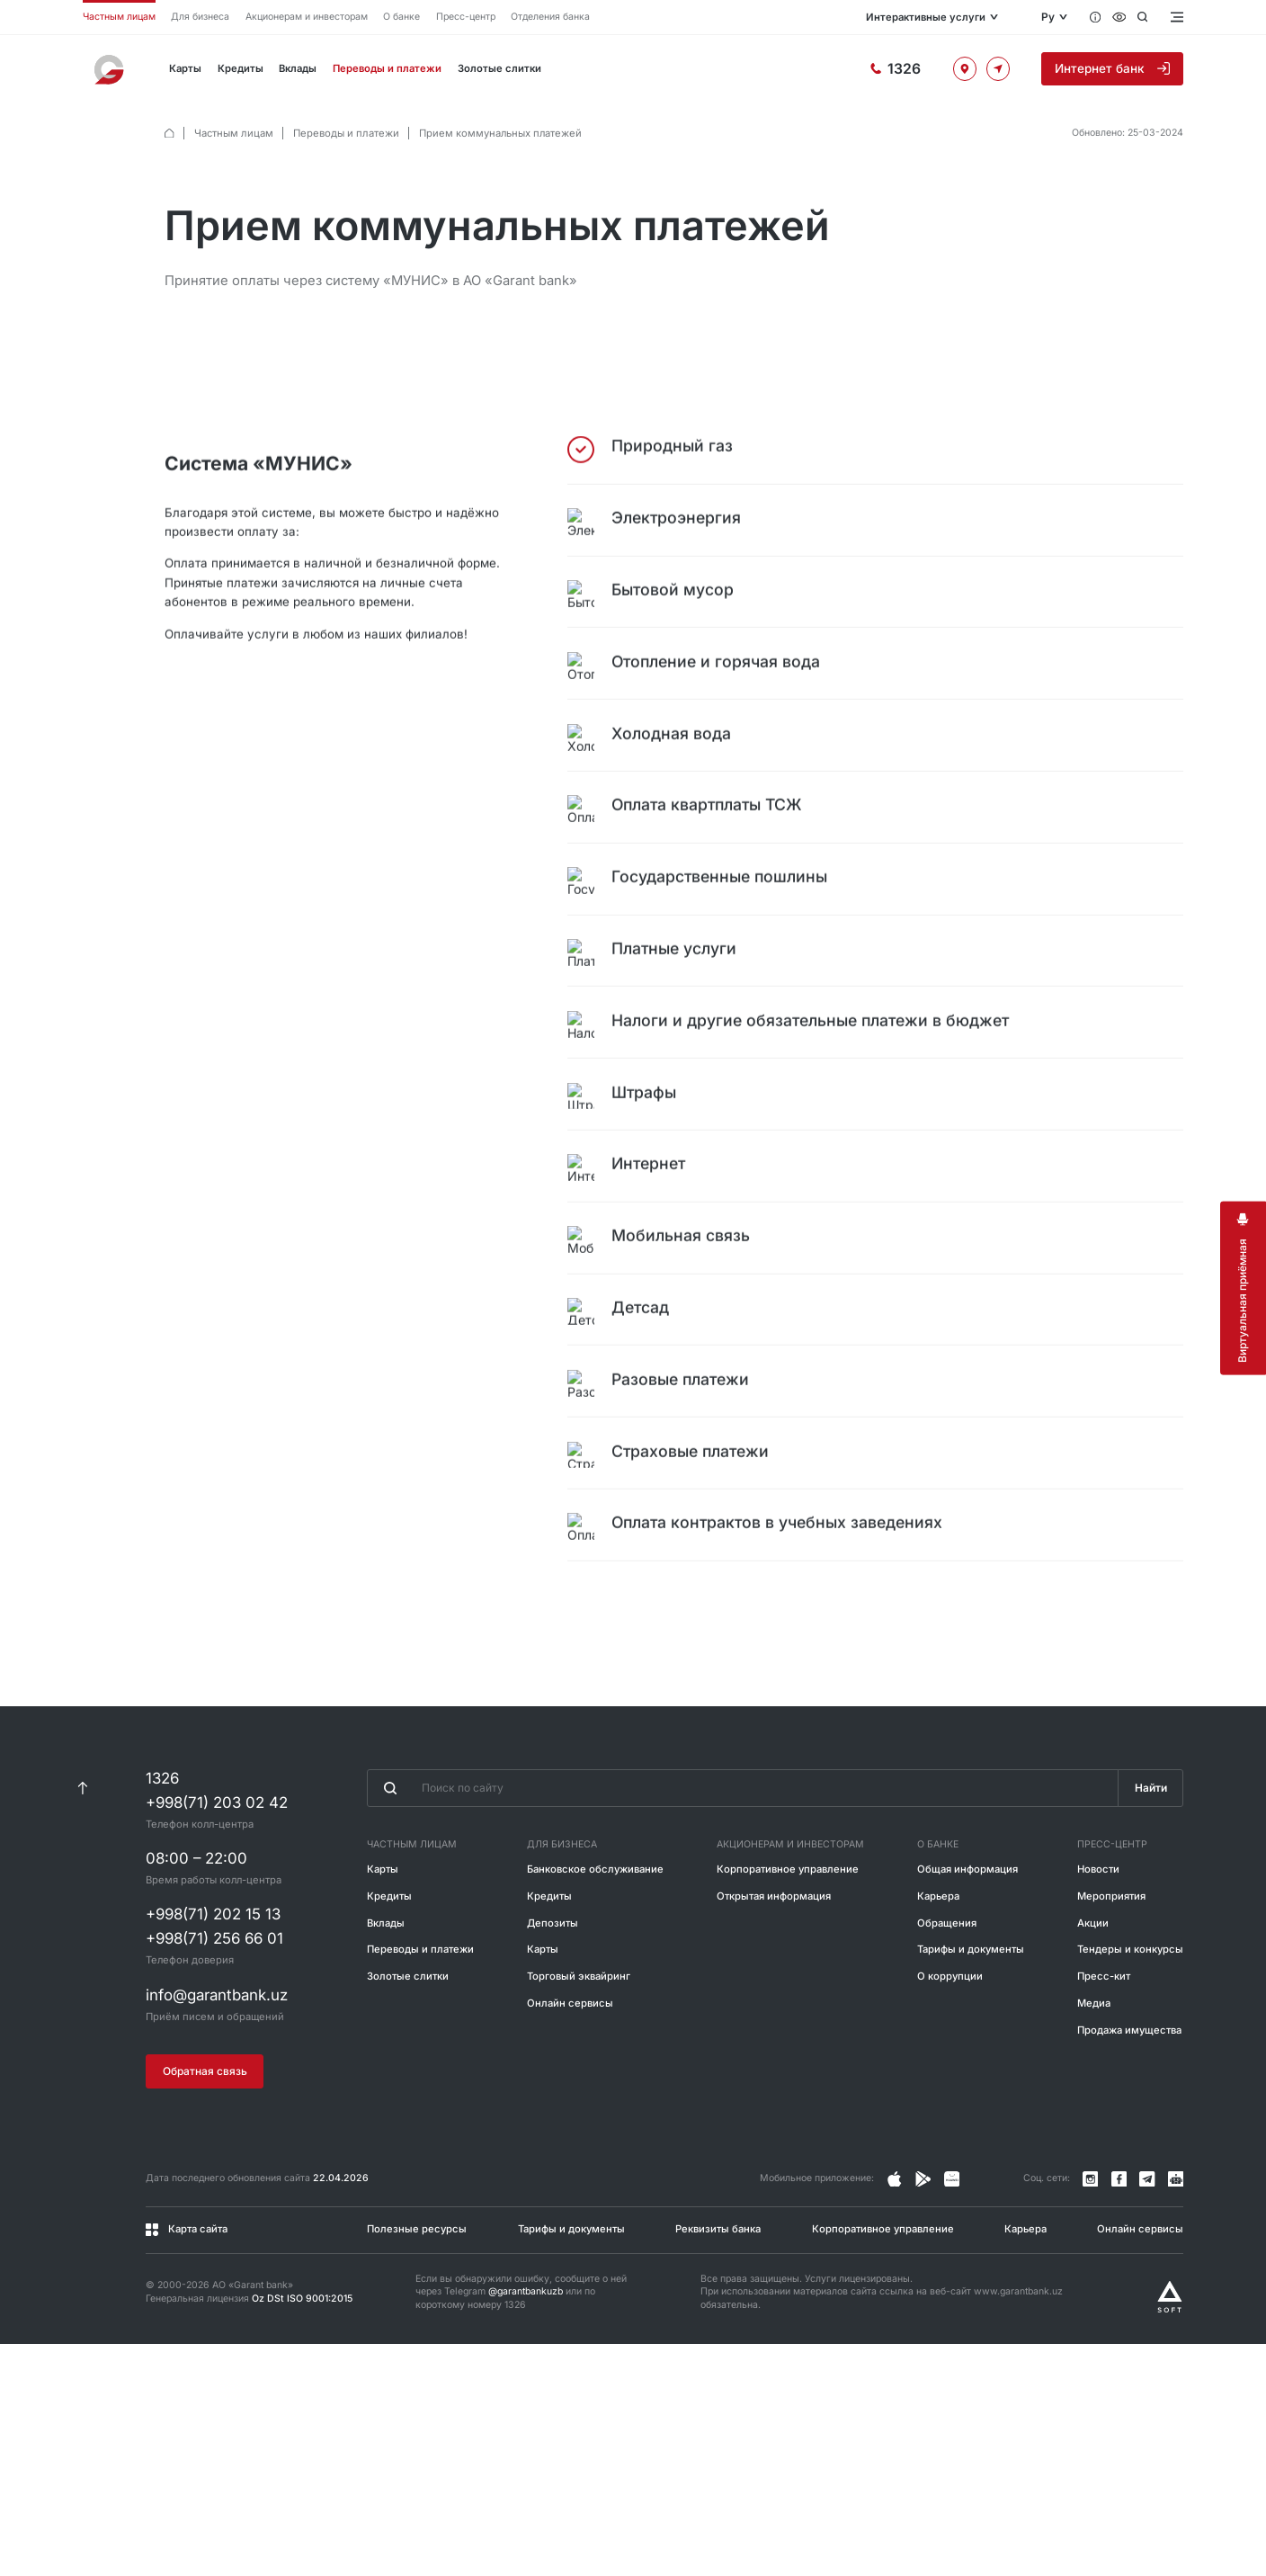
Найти (1150, 1849)
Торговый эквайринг (578, 2037)
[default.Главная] (169, 134)
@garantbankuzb (525, 2351)
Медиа (1093, 2064)
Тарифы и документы (970, 2010)
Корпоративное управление (788, 1930)
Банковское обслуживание (595, 1930)
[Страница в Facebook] (923, 2240)
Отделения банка (550, 16)
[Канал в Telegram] (1147, 2240)
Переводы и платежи (394, 68)
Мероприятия (1111, 1957)
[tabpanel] (674, 1028)
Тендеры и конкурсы (1130, 2010)
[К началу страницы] (82, 1848)
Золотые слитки (509, 68)
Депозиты (552, 1983)
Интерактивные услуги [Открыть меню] (863, 16)
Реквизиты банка (718, 2289)
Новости (1098, 1930)
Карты (185, 68)
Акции (1093, 1983)
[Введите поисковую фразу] (742, 1848)
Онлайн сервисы (570, 2064)
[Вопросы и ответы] (1096, 17)
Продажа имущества (1129, 2091)
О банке (401, 16)
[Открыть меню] (1176, 17)
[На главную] (110, 69)
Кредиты (241, 68)
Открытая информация (774, 1957)
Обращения (946, 1983)
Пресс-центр (465, 16)
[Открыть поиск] (1142, 17)
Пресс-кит (1103, 2037)
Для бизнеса (200, 16)
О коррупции (950, 2037)
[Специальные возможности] (1119, 17)
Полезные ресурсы (417, 2289)
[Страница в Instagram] (895, 2240)
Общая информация (967, 1930)
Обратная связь (205, 2131)
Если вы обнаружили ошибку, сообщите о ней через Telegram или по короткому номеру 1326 (521, 2351)
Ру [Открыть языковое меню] (1048, 16)
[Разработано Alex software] (1169, 2357)
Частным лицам (119, 16)
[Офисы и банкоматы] (929, 68)
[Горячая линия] (824, 69)
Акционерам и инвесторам (306, 16)
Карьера (938, 1957)
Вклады (301, 68)
